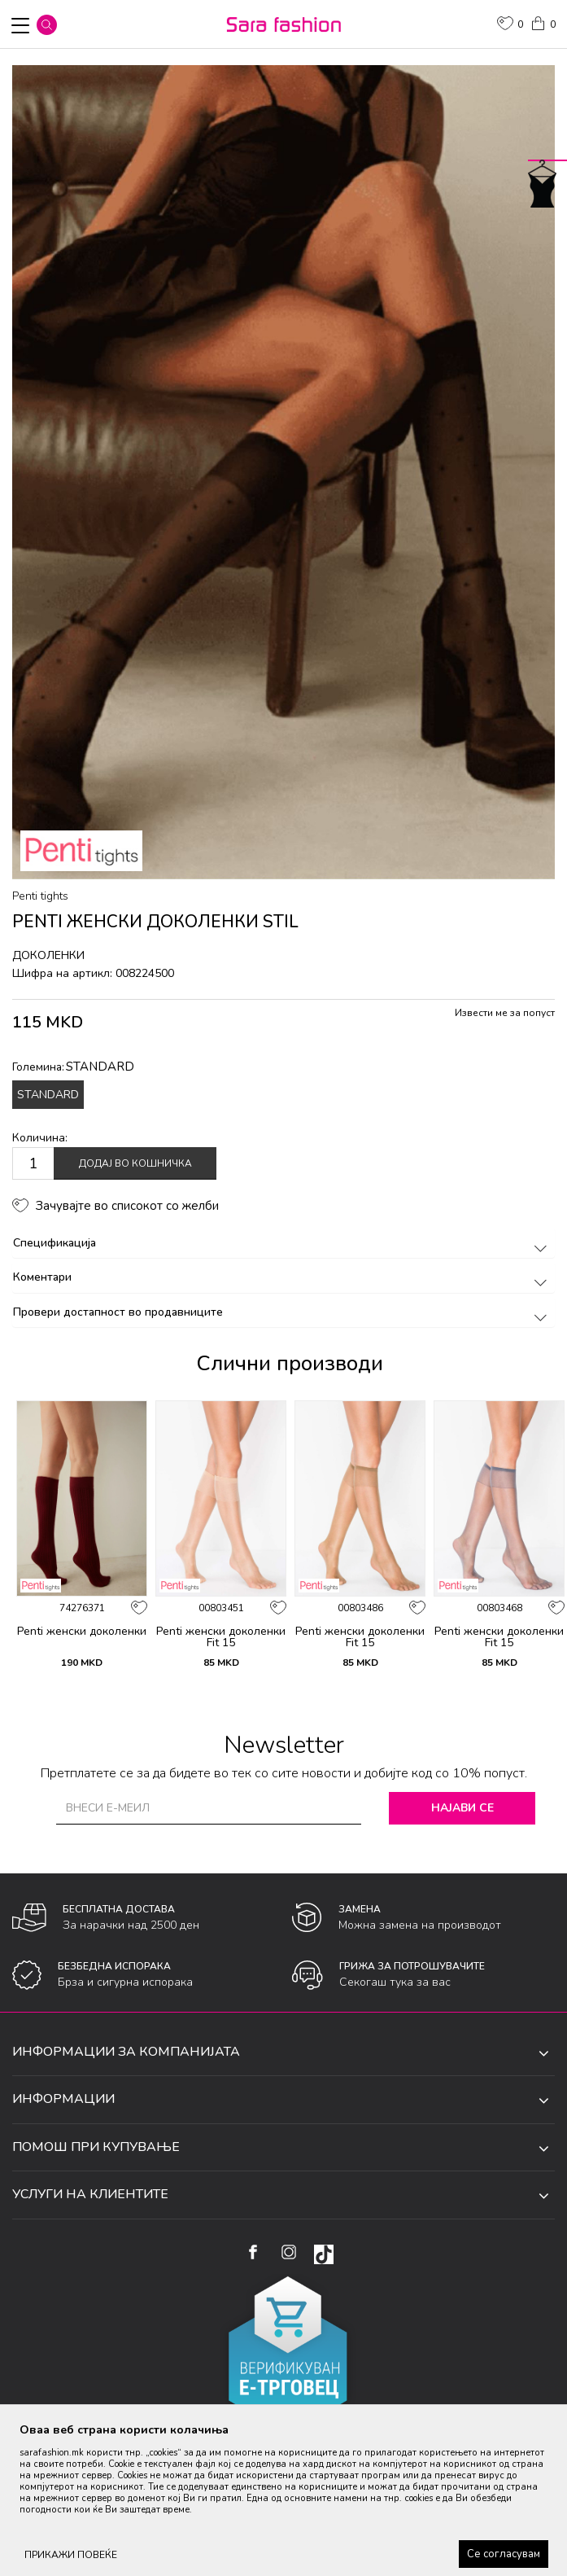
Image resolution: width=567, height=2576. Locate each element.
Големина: (73, 1066)
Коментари (282, 1277)
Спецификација (282, 1243)
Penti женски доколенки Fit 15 (221, 1637)
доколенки (48, 955)
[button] (47, 25)
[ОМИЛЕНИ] (510, 25)
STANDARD (48, 1094)
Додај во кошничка (135, 1163)
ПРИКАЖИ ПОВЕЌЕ (70, 2554)
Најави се (462, 1808)
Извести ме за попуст (505, 1012)
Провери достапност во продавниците (282, 1312)
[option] (283, 472)
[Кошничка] (542, 22)
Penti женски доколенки (81, 1631)
